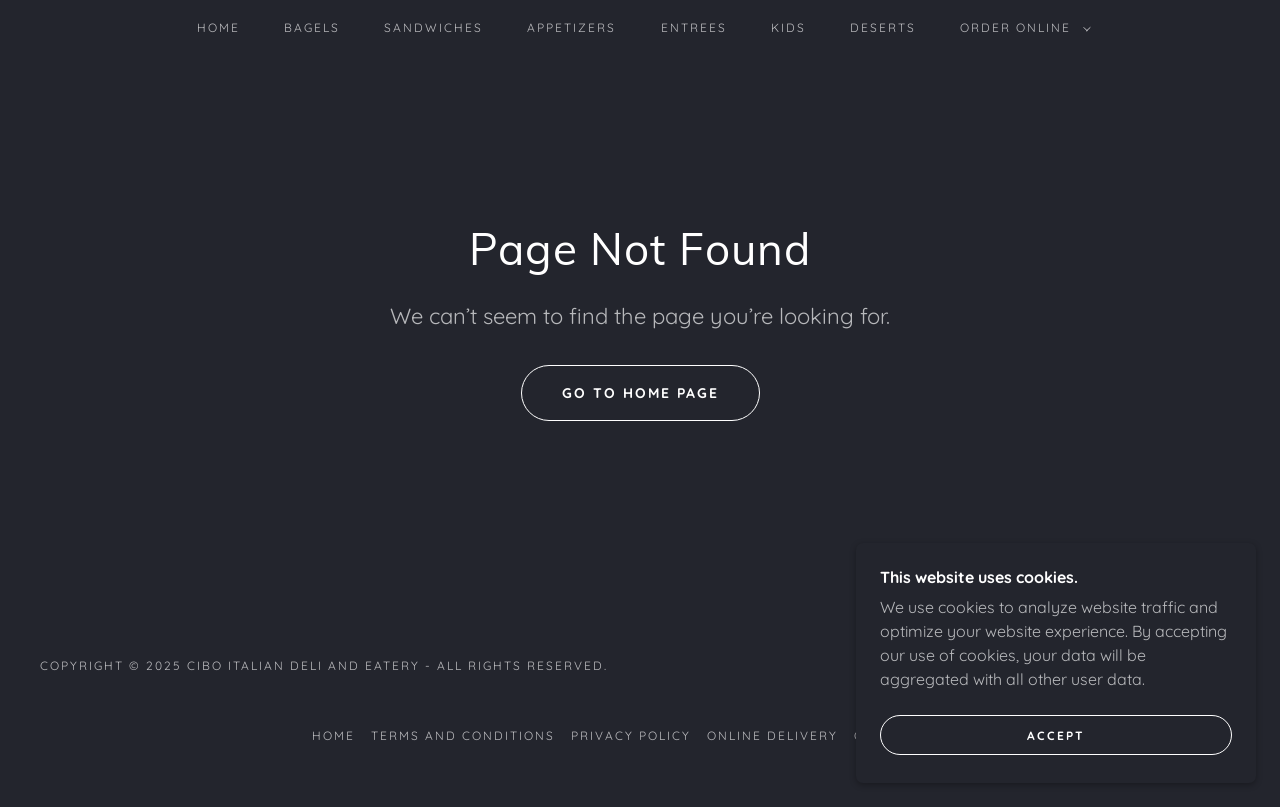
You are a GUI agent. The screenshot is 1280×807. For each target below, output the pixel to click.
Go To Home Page (640, 393)
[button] (1021, 28)
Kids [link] (788, 27)
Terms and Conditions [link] (463, 735)
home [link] (218, 27)
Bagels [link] (312, 27)
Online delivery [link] (772, 735)
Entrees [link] (694, 27)
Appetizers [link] (571, 27)
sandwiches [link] (433, 27)
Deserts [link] (883, 27)
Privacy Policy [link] (631, 735)
